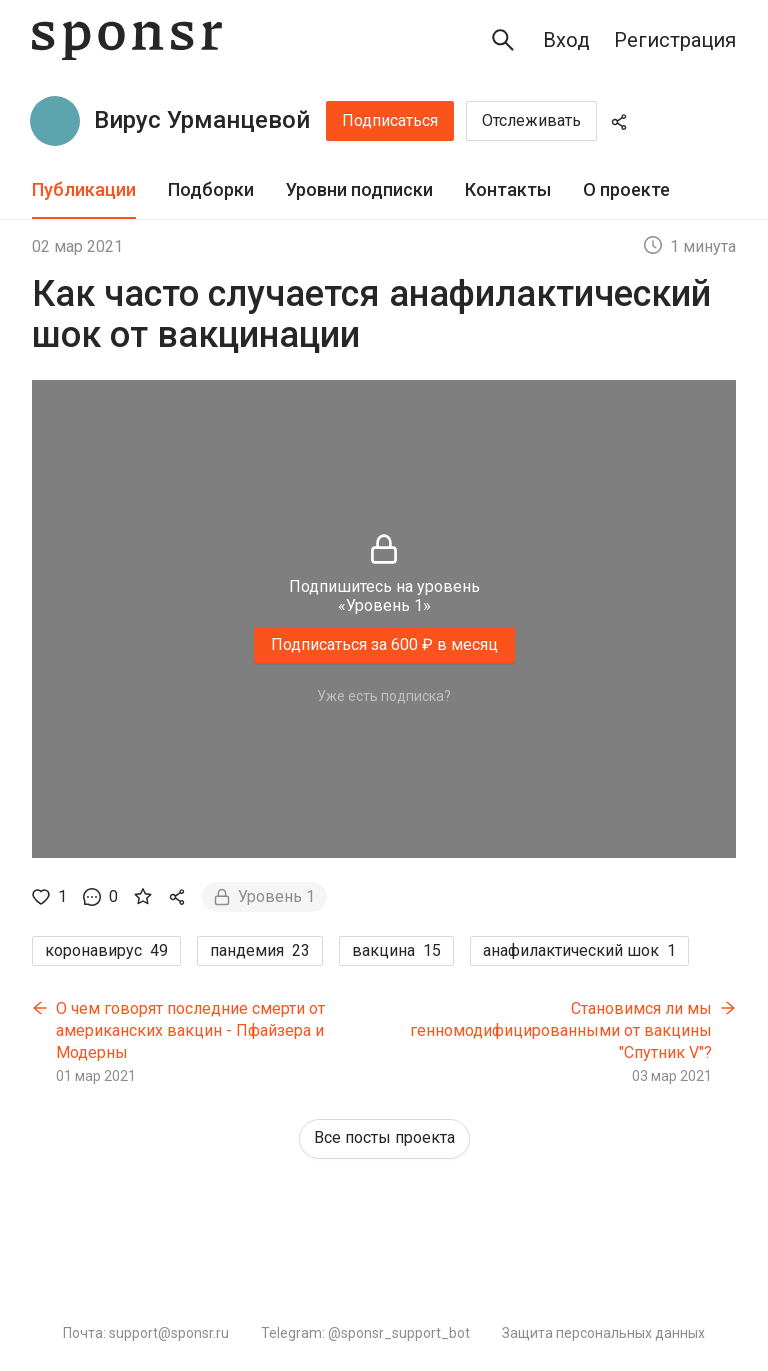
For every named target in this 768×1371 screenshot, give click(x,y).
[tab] (84, 190)
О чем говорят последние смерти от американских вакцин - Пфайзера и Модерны (190, 1030)
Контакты (508, 189)
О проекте (626, 189)
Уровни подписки (359, 189)
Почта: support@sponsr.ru (146, 1333)
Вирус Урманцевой (202, 120)
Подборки (211, 189)
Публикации (84, 189)
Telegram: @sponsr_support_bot (365, 1333)
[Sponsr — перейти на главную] (127, 40)
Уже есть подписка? (384, 696)
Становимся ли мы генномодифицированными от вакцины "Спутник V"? (561, 1030)
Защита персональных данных (603, 1333)
